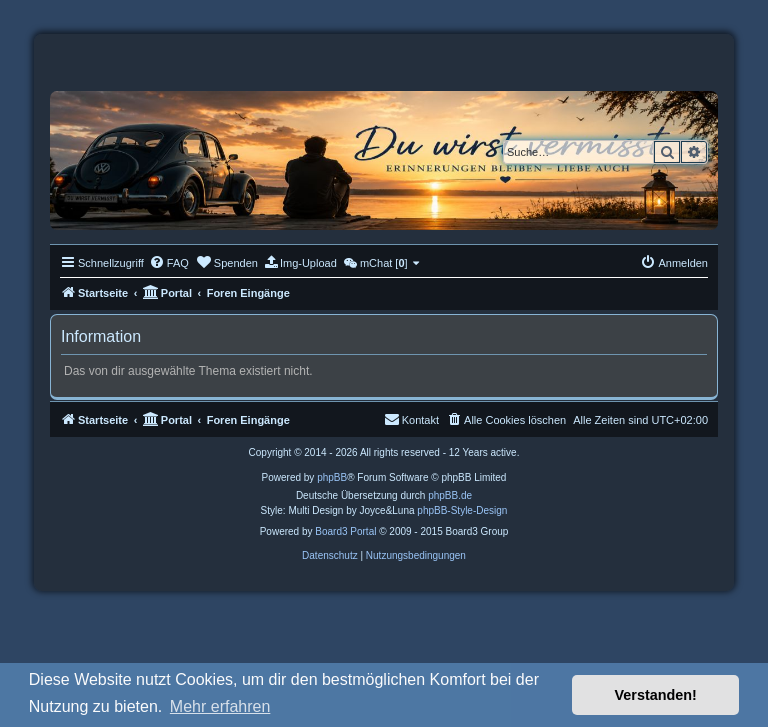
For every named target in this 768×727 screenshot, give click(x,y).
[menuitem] (169, 263)
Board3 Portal (345, 531)
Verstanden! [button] (656, 695)
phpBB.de (450, 495)
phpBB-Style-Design (462, 510)
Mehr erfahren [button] (220, 706)
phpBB (332, 477)
